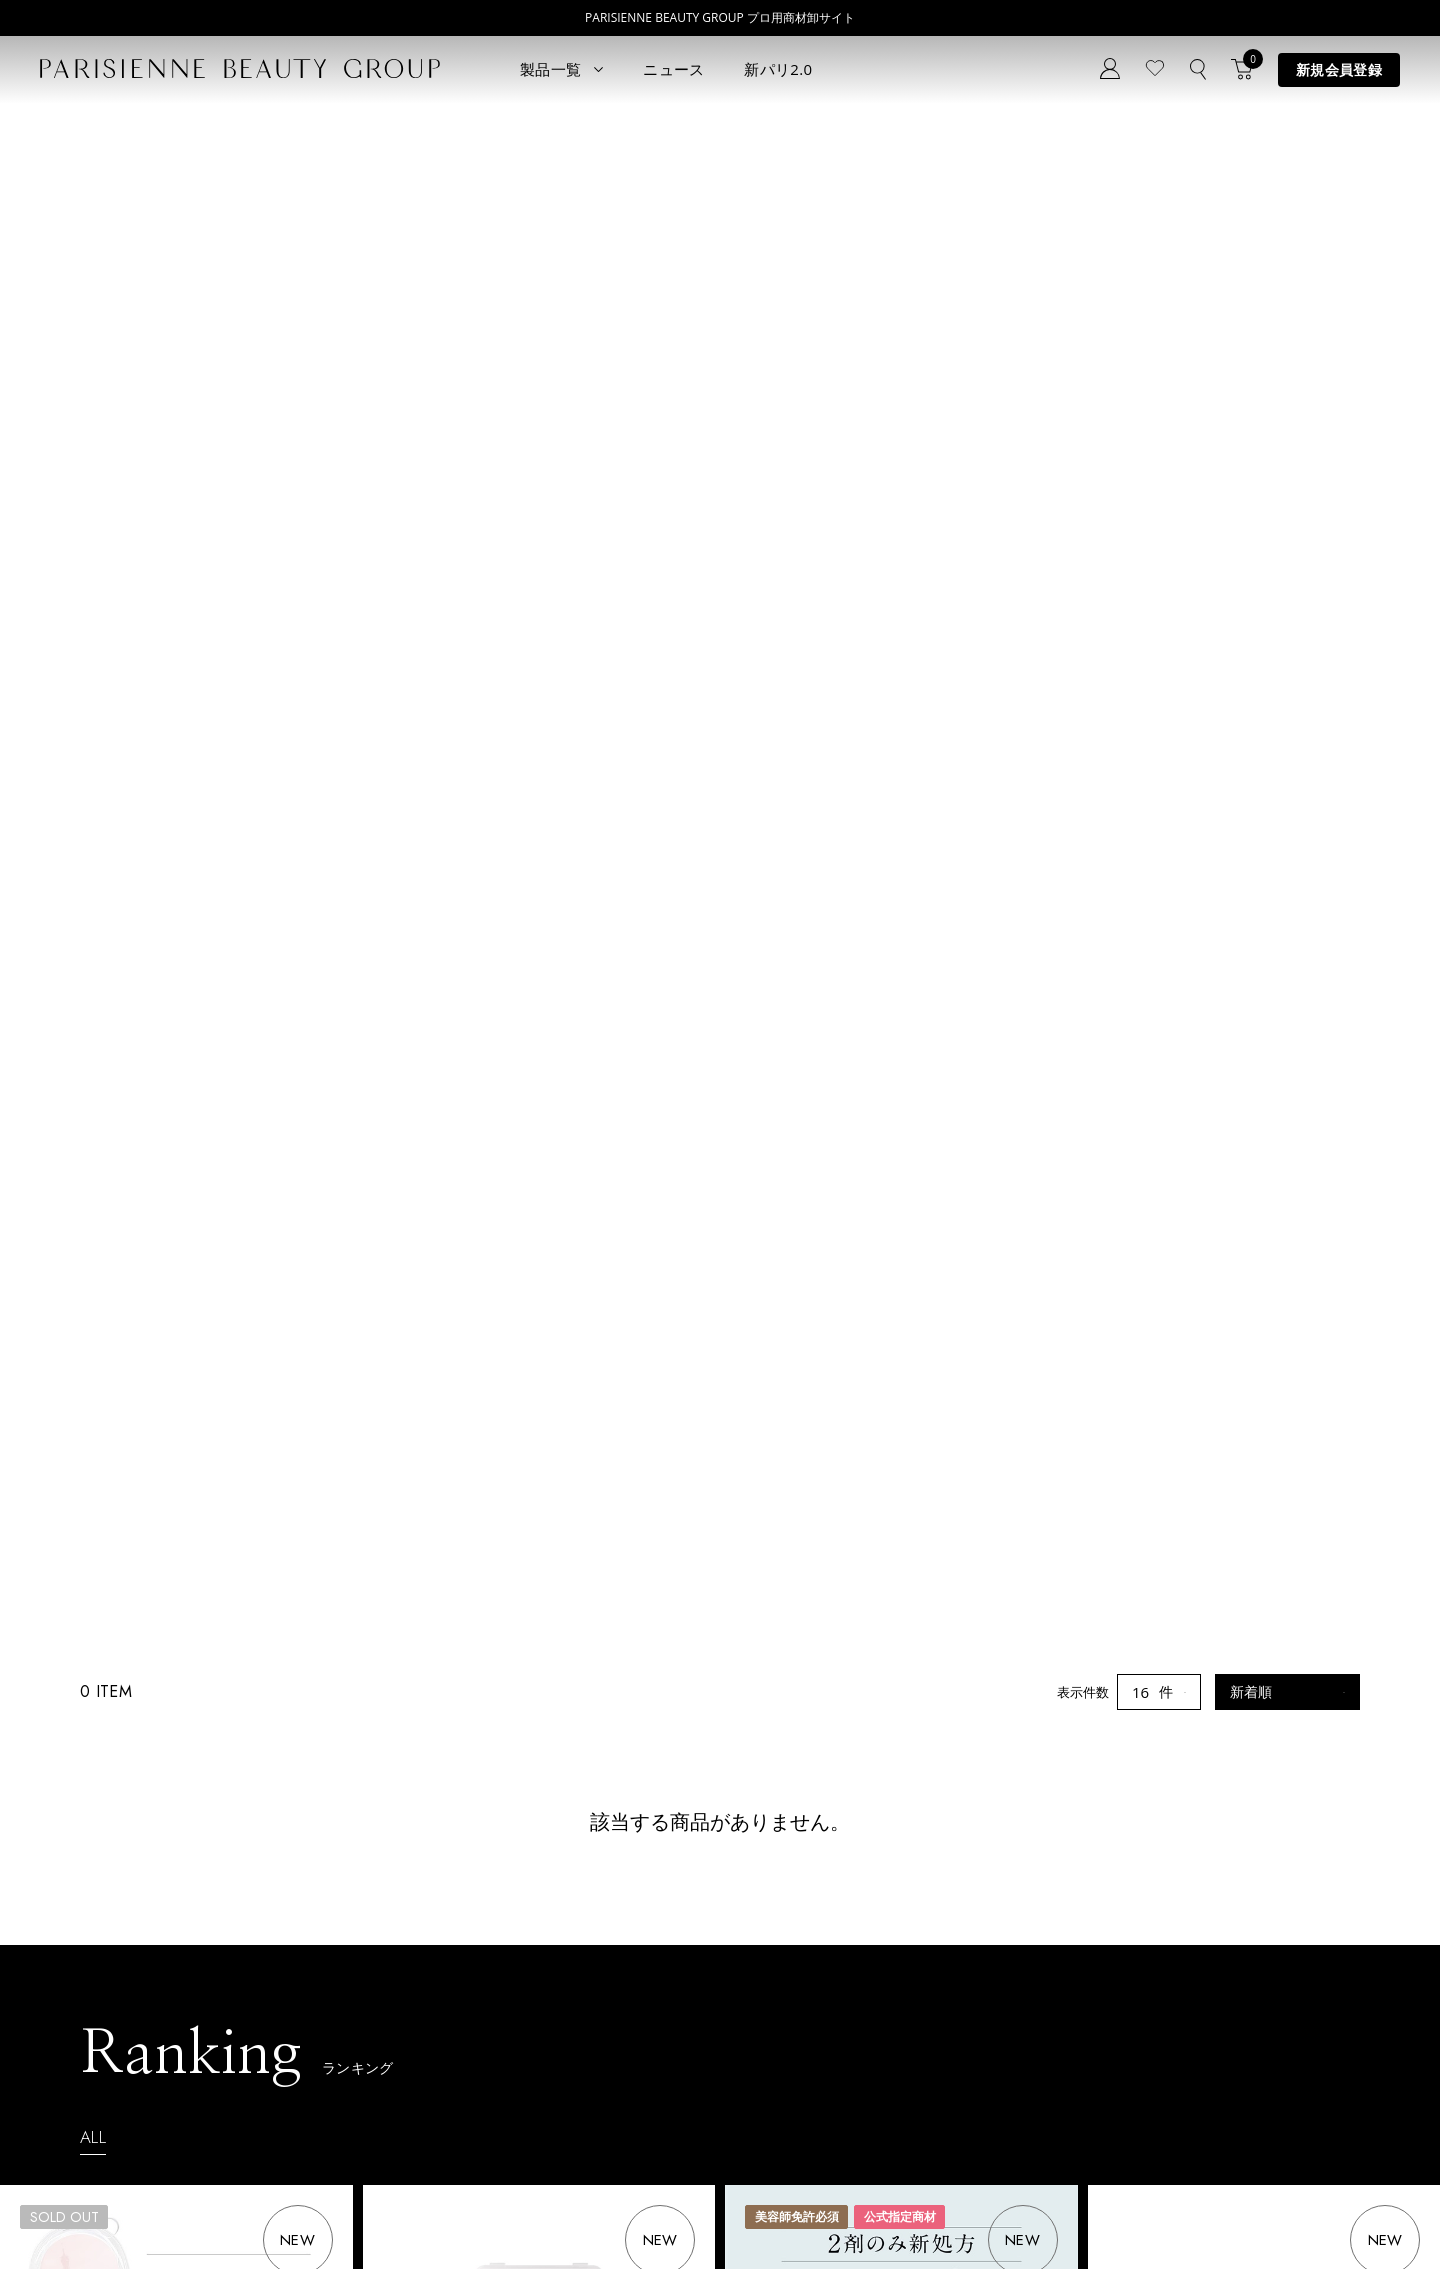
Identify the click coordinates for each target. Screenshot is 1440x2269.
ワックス (126, 2091)
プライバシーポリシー (160, 2212)
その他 (273, 2061)
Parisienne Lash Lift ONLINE (722, 1971)
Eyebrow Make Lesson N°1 (718, 2001)
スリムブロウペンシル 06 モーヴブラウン (894, 1645)
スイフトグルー (80, 1645)
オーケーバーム (1168, 1130)
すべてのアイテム (152, 1941)
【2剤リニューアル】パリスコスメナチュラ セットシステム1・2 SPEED (902, 1140)
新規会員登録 (1339, 69)
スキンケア (286, 1971)
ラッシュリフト (145, 1971)
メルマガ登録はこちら (503, 2052)
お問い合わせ (477, 2022)
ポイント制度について (640, 2212)
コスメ (273, 2001)
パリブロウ (132, 2001)
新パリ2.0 (778, 69)
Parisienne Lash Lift (697, 1941)
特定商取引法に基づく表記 (332, 2212)
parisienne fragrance (700, 2091)
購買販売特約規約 (492, 2212)
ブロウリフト (139, 2031)
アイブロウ (132, 2061)
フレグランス (139, 2121)
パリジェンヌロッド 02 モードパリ (1235, 1645)
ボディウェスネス (306, 2031)
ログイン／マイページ (503, 1992)
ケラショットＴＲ (450, 1645)
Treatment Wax (684, 2061)
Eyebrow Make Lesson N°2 (718, 2031)
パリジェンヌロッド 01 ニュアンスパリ (524, 1130)
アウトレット (293, 2091)
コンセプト (470, 1932)
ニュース (673, 69)
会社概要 (764, 2212)
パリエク (280, 1941)
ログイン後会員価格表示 (99, 1214)
